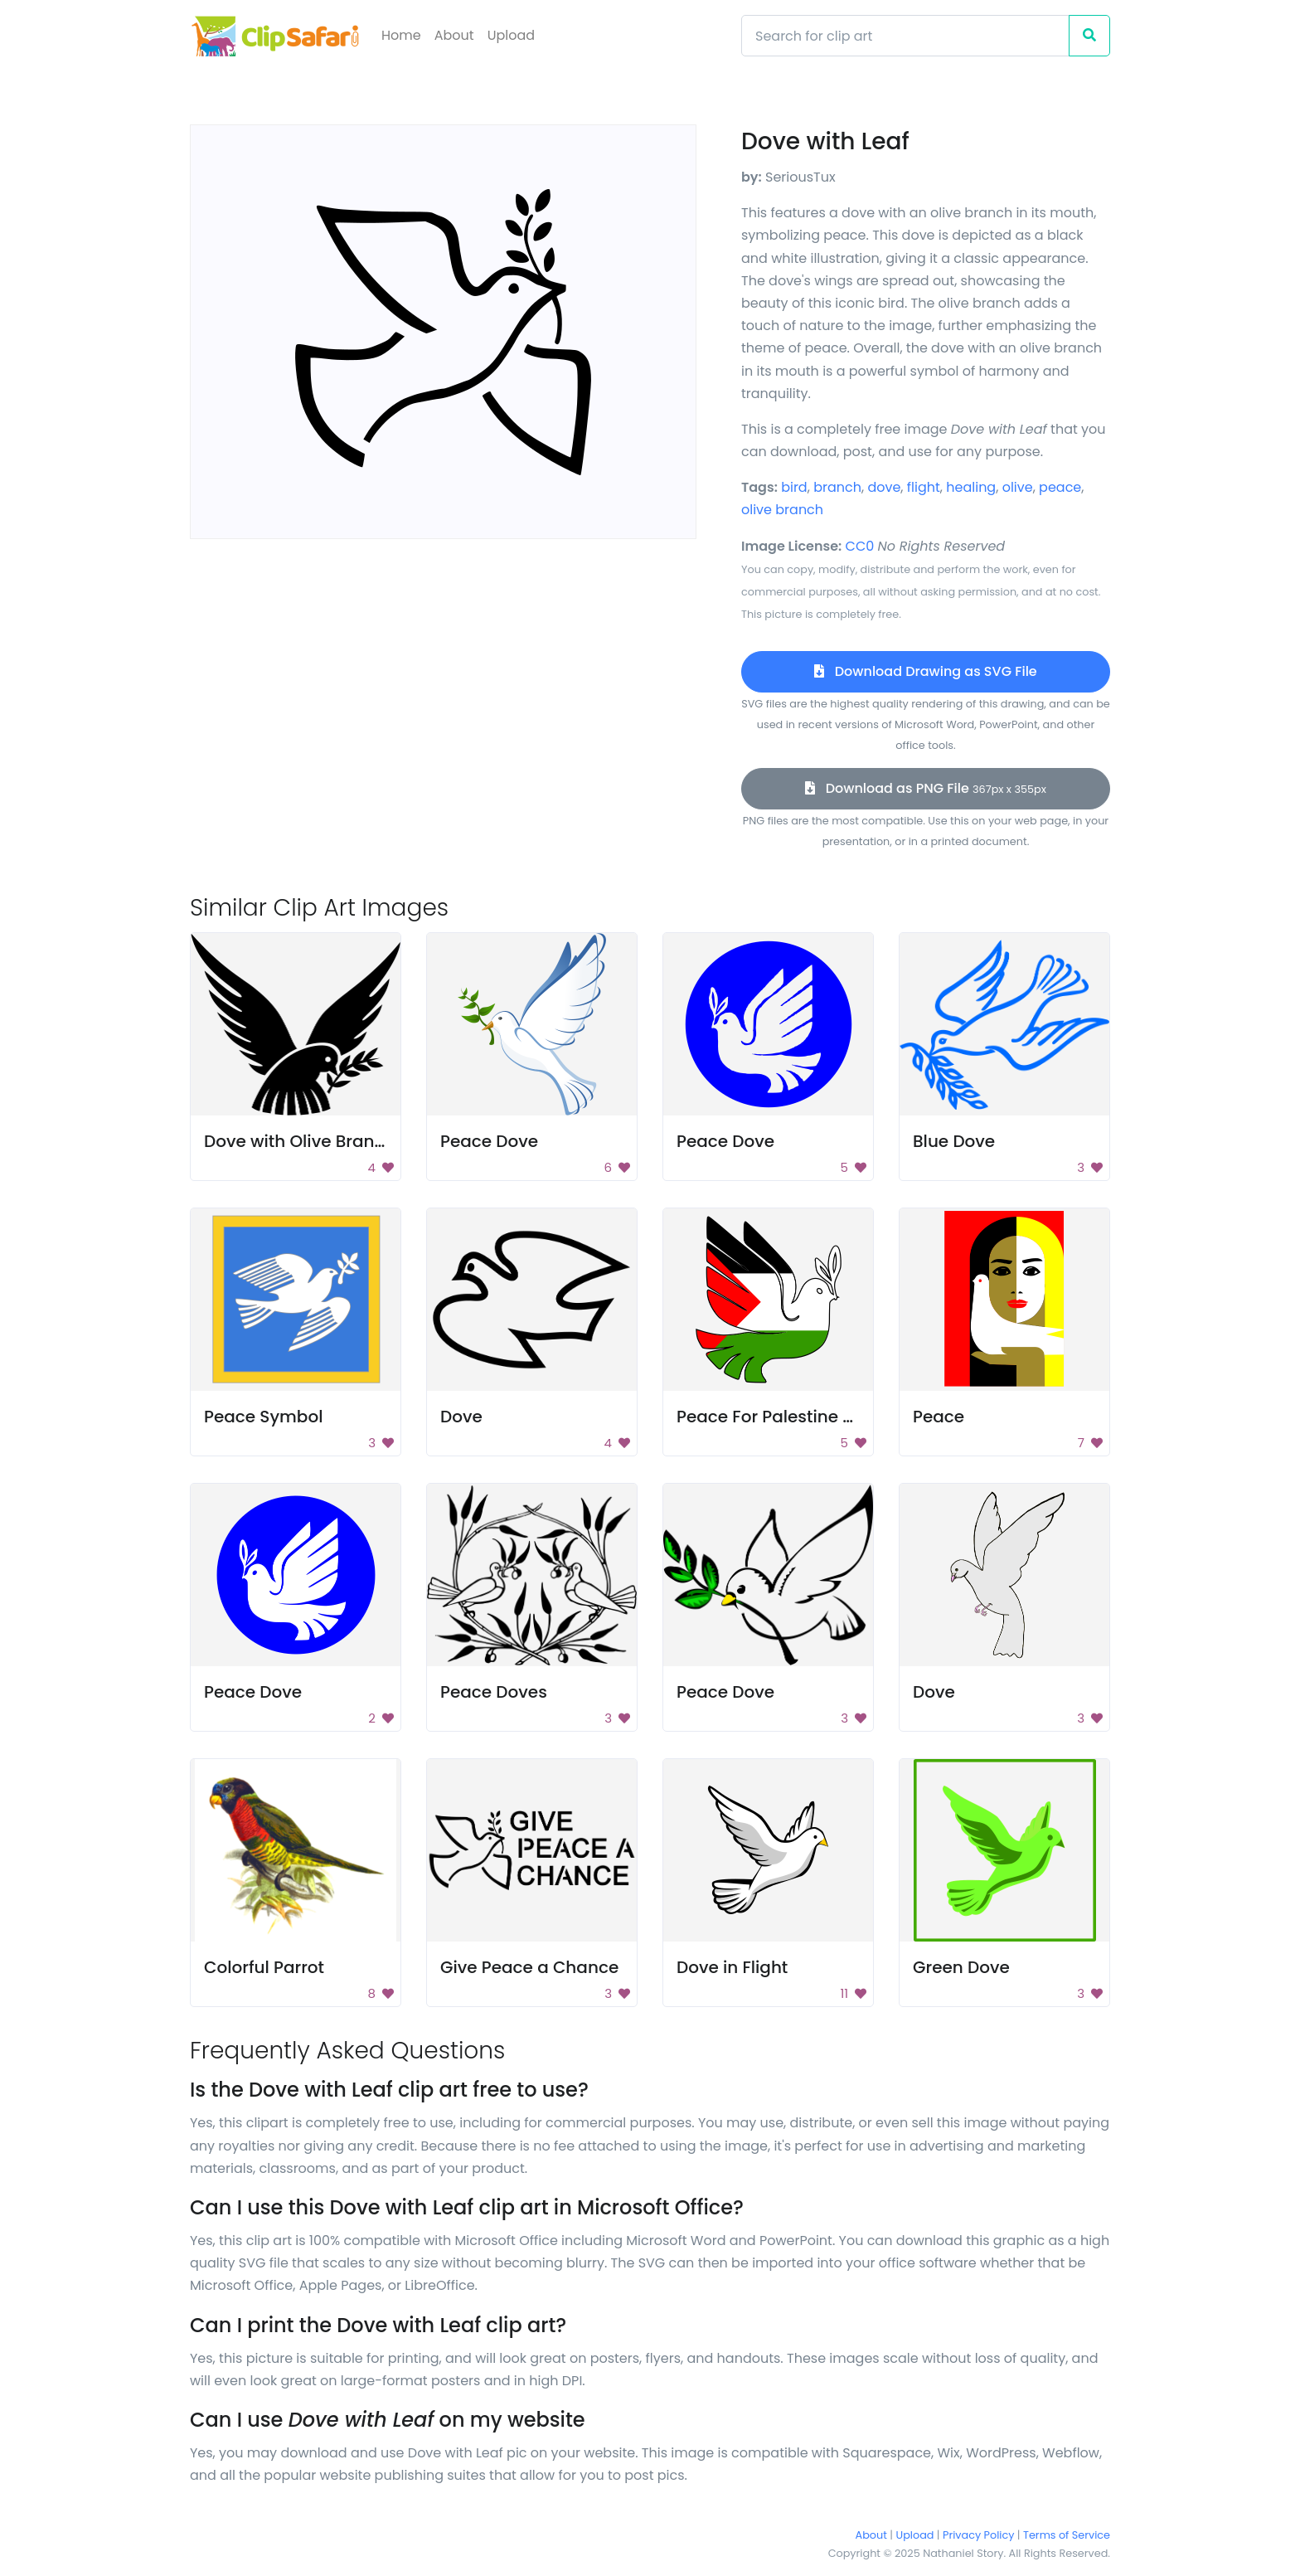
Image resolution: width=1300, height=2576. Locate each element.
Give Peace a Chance (529, 1967)
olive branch (782, 509)
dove (883, 487)
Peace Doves (493, 1692)
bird (794, 487)
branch (837, 487)
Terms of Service (1066, 2535)
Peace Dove (489, 1141)
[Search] (905, 35)
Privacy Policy (978, 2535)
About (454, 35)
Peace (938, 1416)
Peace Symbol (263, 1416)
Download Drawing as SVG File (925, 671)
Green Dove (961, 1967)
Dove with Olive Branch (299, 1141)
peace (1060, 487)
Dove (461, 1416)
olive (1017, 487)
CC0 (860, 546)
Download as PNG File (925, 788)
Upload (511, 35)
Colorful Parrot (264, 1967)
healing (971, 487)
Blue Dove (954, 1141)
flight (923, 487)
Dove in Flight (732, 1967)
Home (401, 35)
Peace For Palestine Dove (781, 1416)
